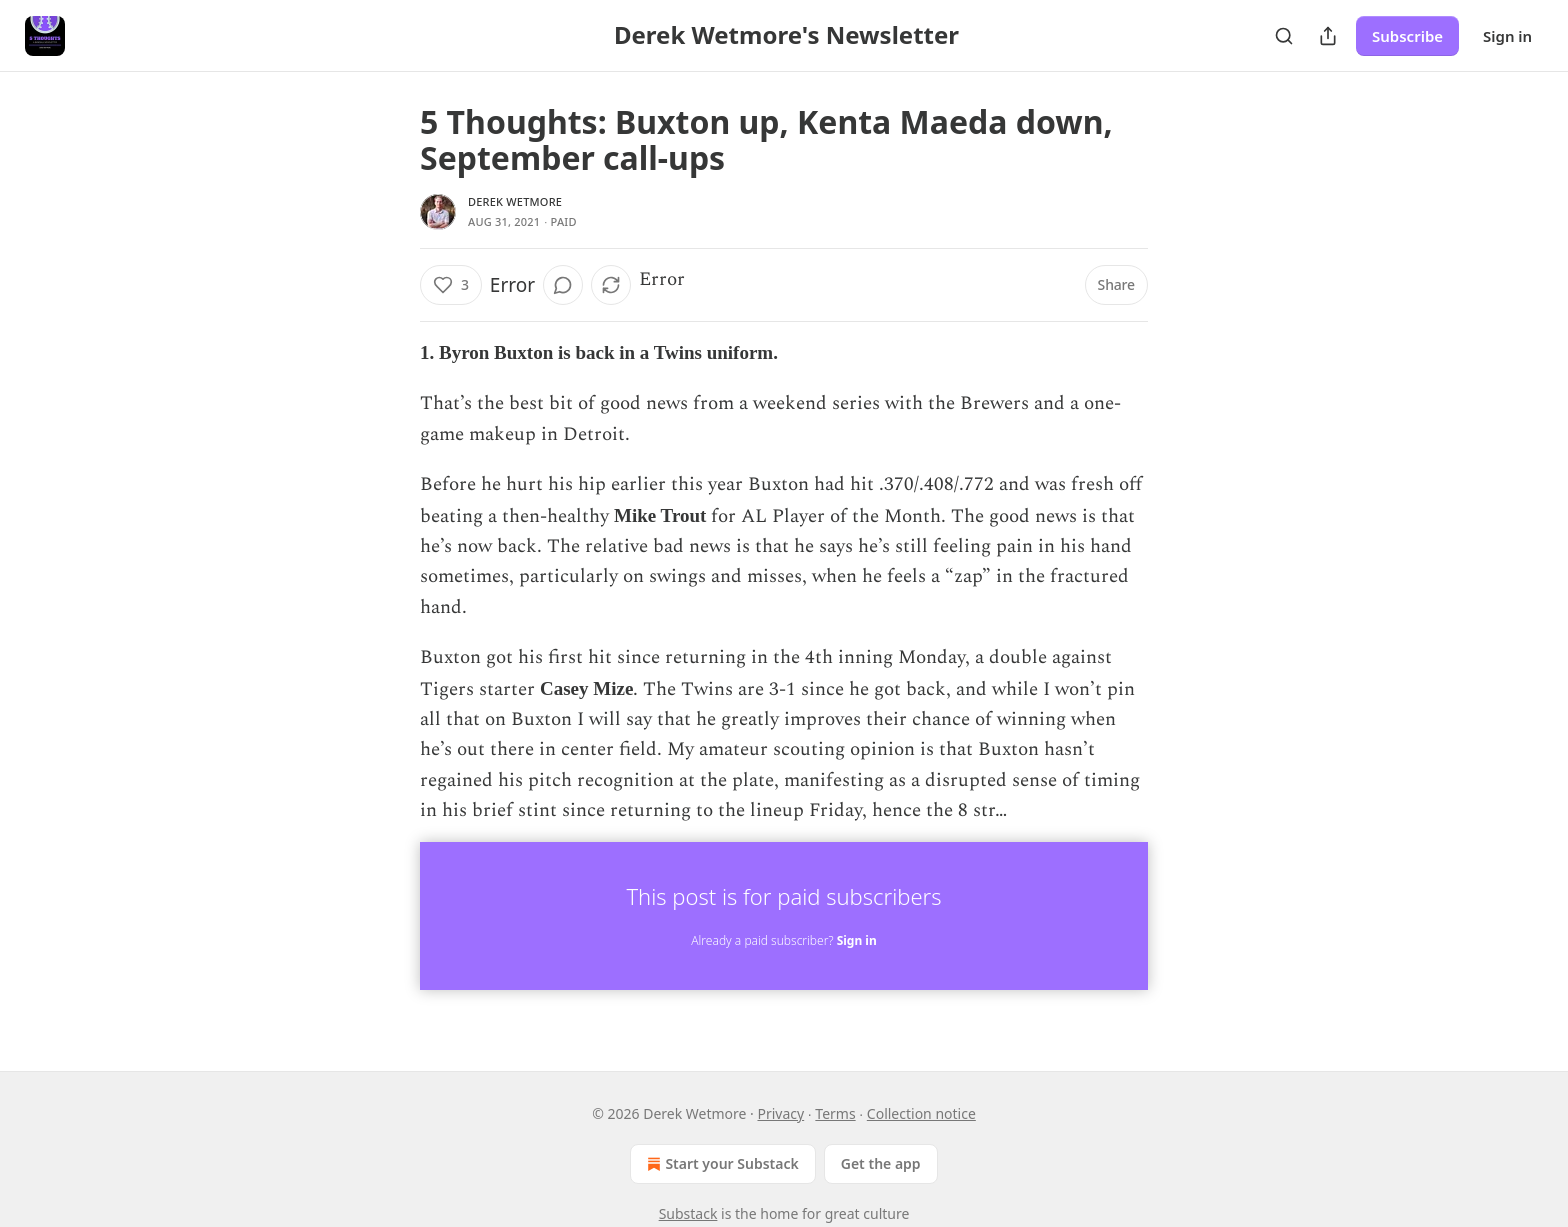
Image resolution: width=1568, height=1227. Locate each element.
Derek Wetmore (515, 201)
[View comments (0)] (563, 285)
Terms (835, 1113)
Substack (688, 1213)
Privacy (780, 1113)
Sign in (1507, 36)
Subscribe (1407, 36)
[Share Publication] (1328, 36)
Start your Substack (720, 1164)
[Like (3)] (451, 285)
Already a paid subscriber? (783, 940)
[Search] (1284, 36)
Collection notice (921, 1113)
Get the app (881, 1163)
